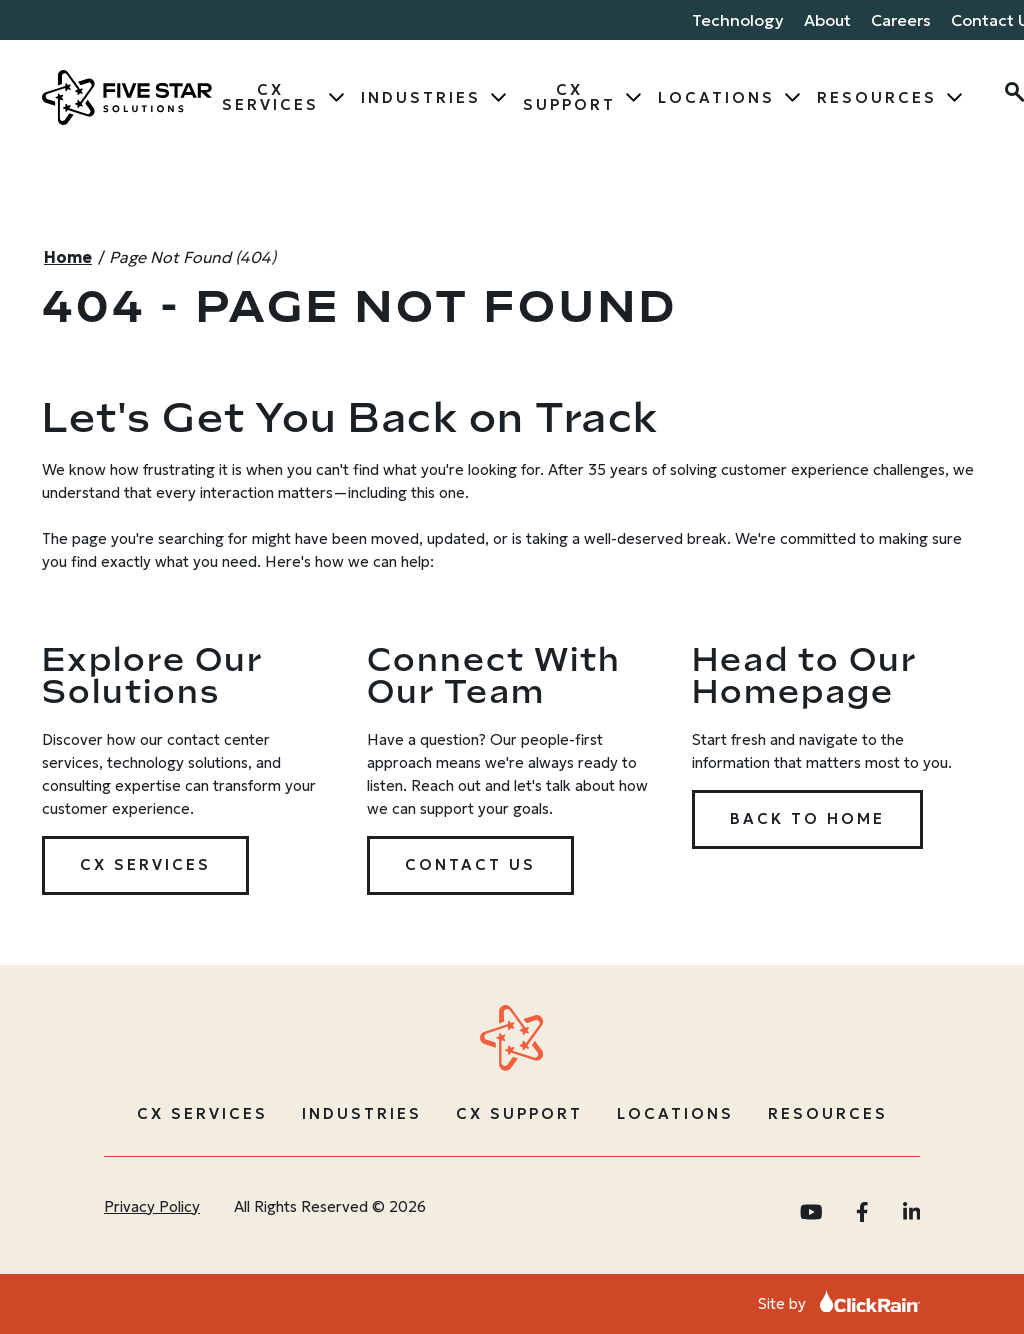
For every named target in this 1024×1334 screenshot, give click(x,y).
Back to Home (807, 818)
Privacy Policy (152, 1206)
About (827, 20)
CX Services (270, 97)
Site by (839, 1303)
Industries (421, 97)
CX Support (569, 97)
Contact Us (470, 864)
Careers (901, 20)
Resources (877, 97)
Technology (738, 20)
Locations (716, 97)
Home (68, 257)
